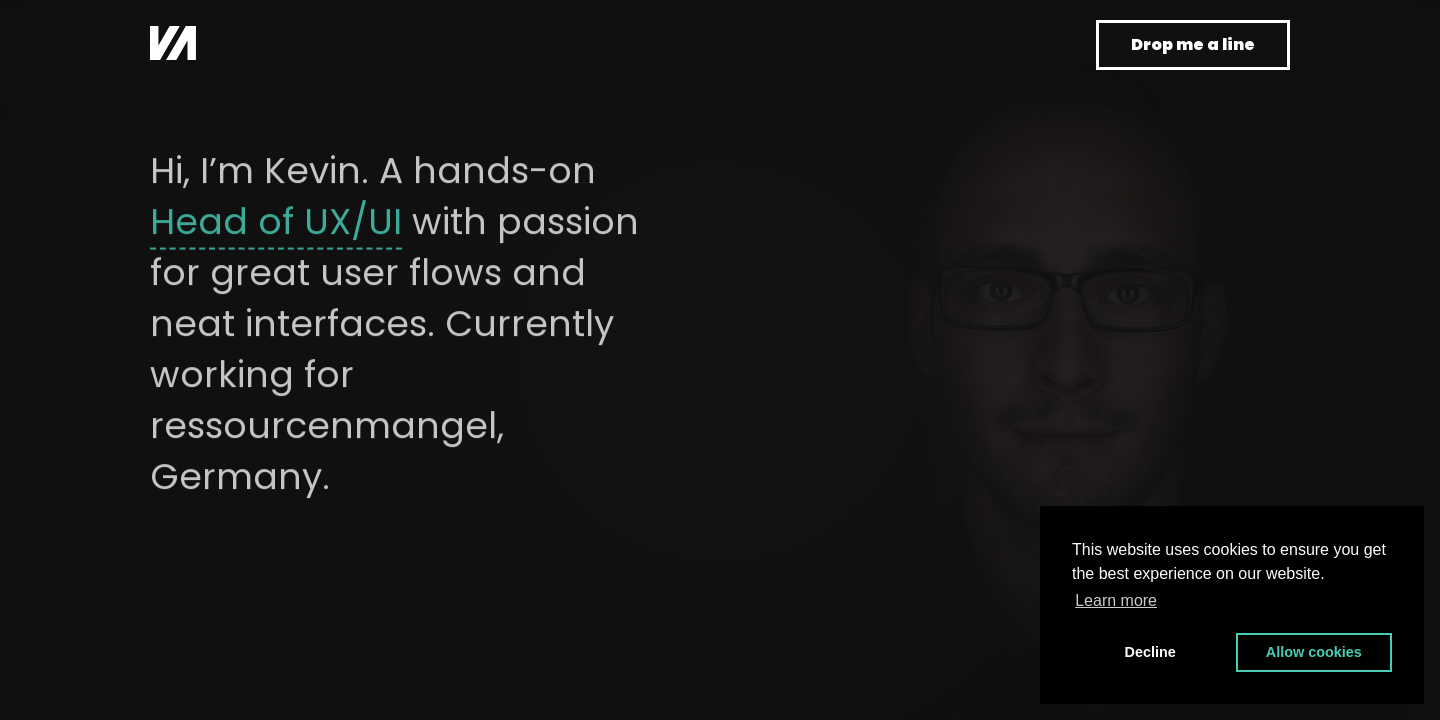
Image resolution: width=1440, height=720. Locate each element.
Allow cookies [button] (1314, 652)
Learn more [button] (1116, 600)
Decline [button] (1150, 652)
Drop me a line (1193, 44)
